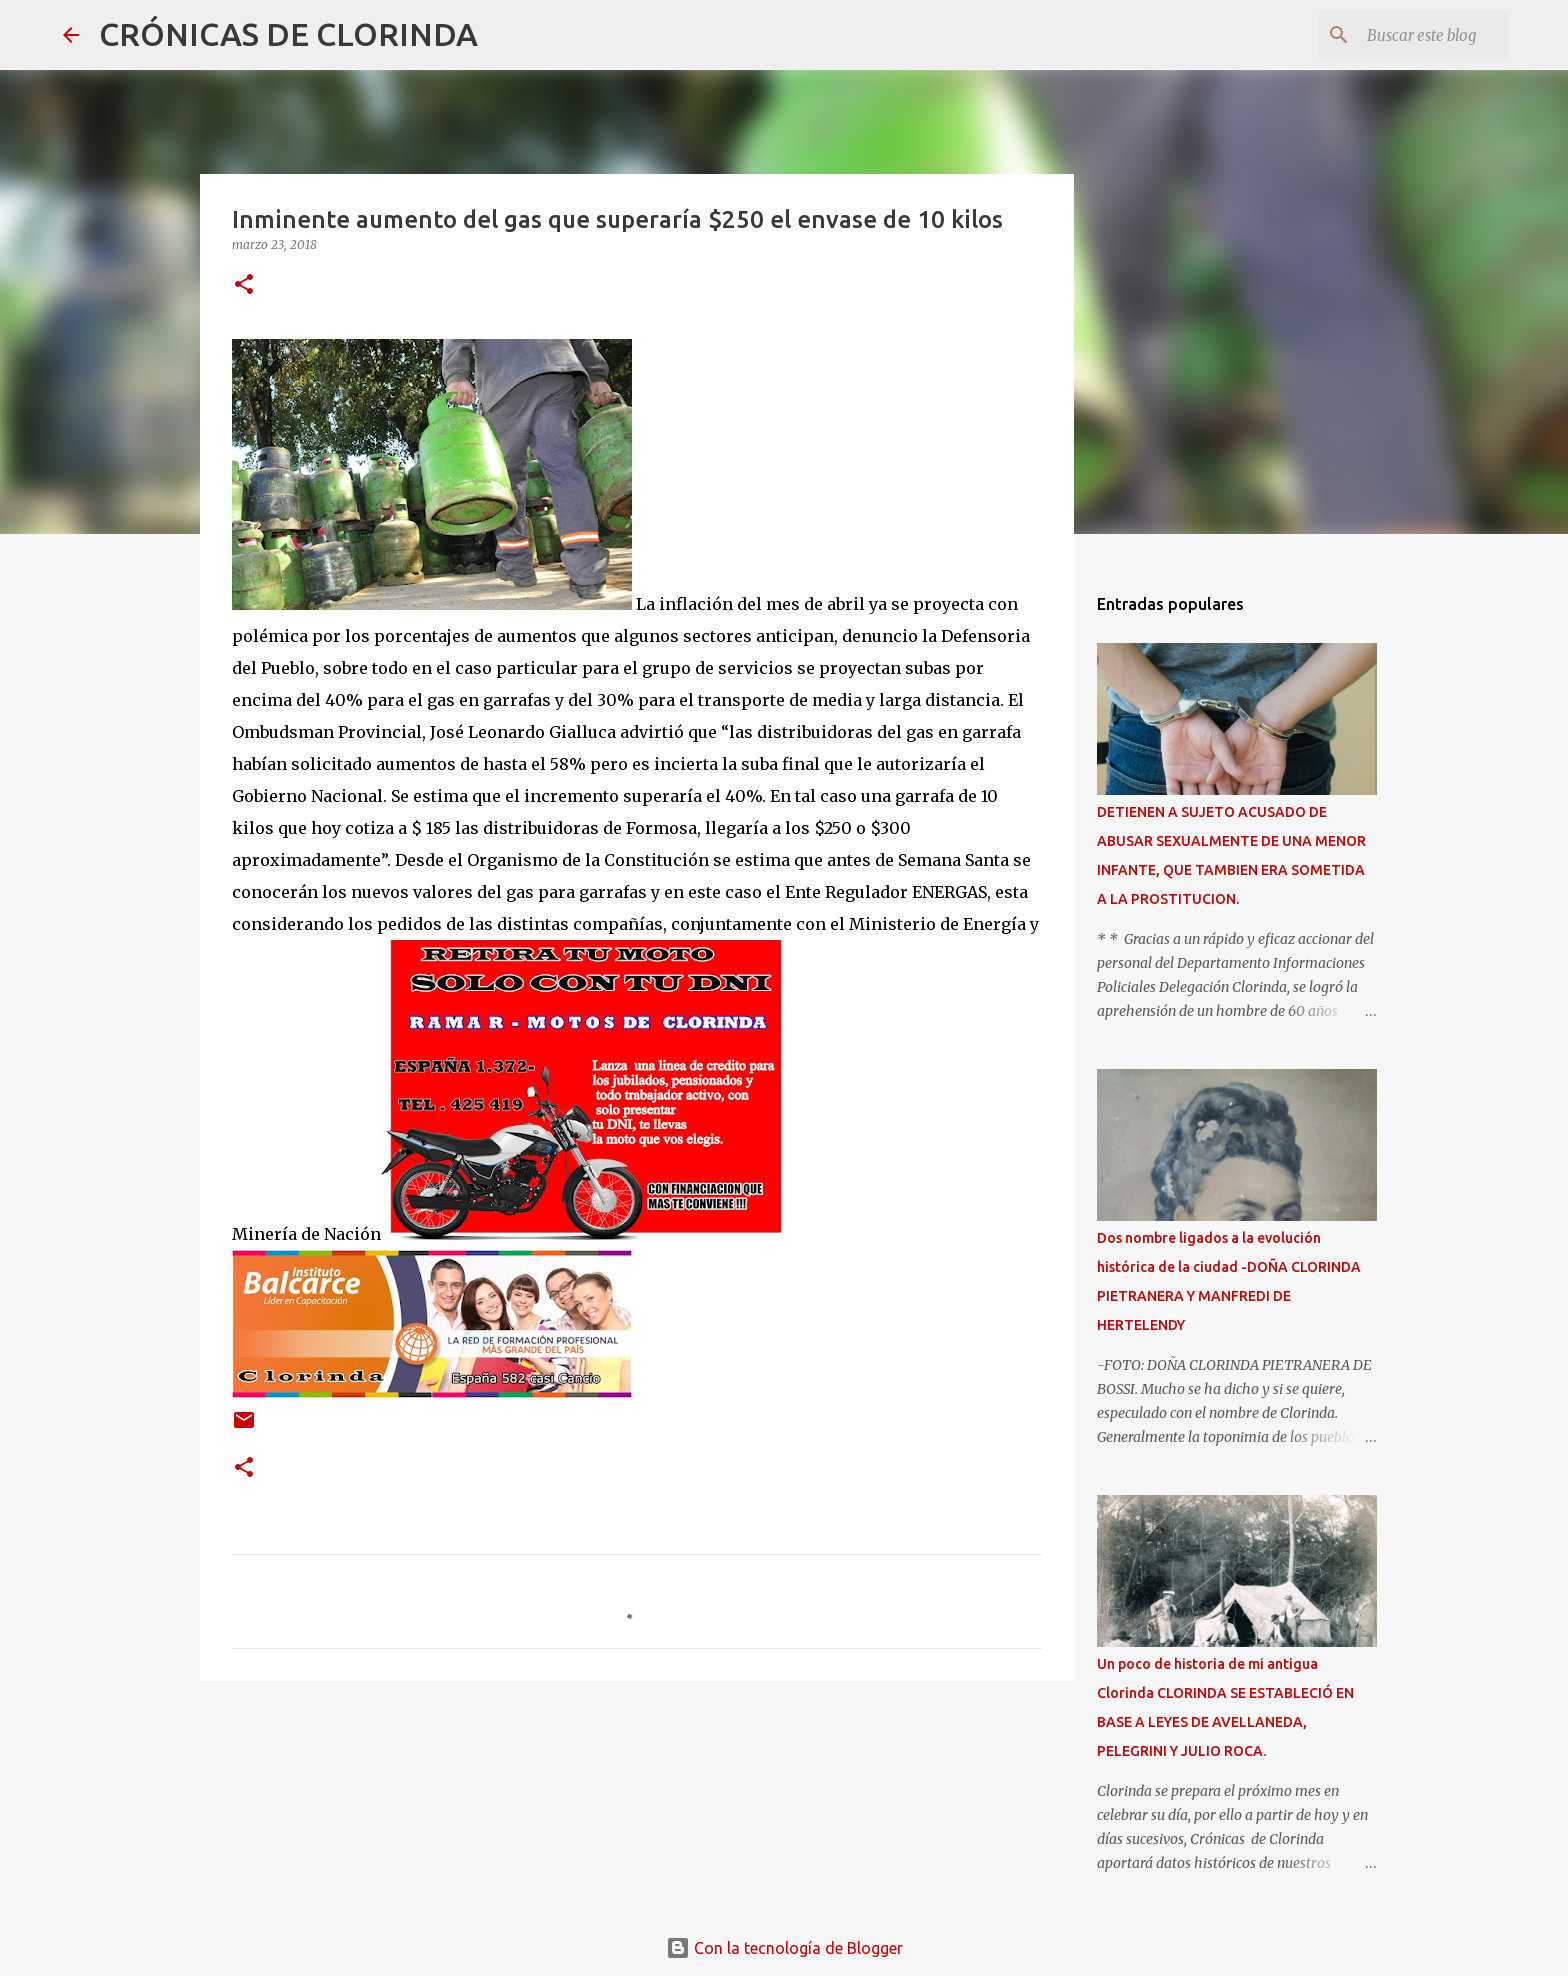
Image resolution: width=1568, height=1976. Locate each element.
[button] (244, 285)
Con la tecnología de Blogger (784, 1948)
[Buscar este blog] (1404, 35)
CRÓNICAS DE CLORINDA (288, 34)
